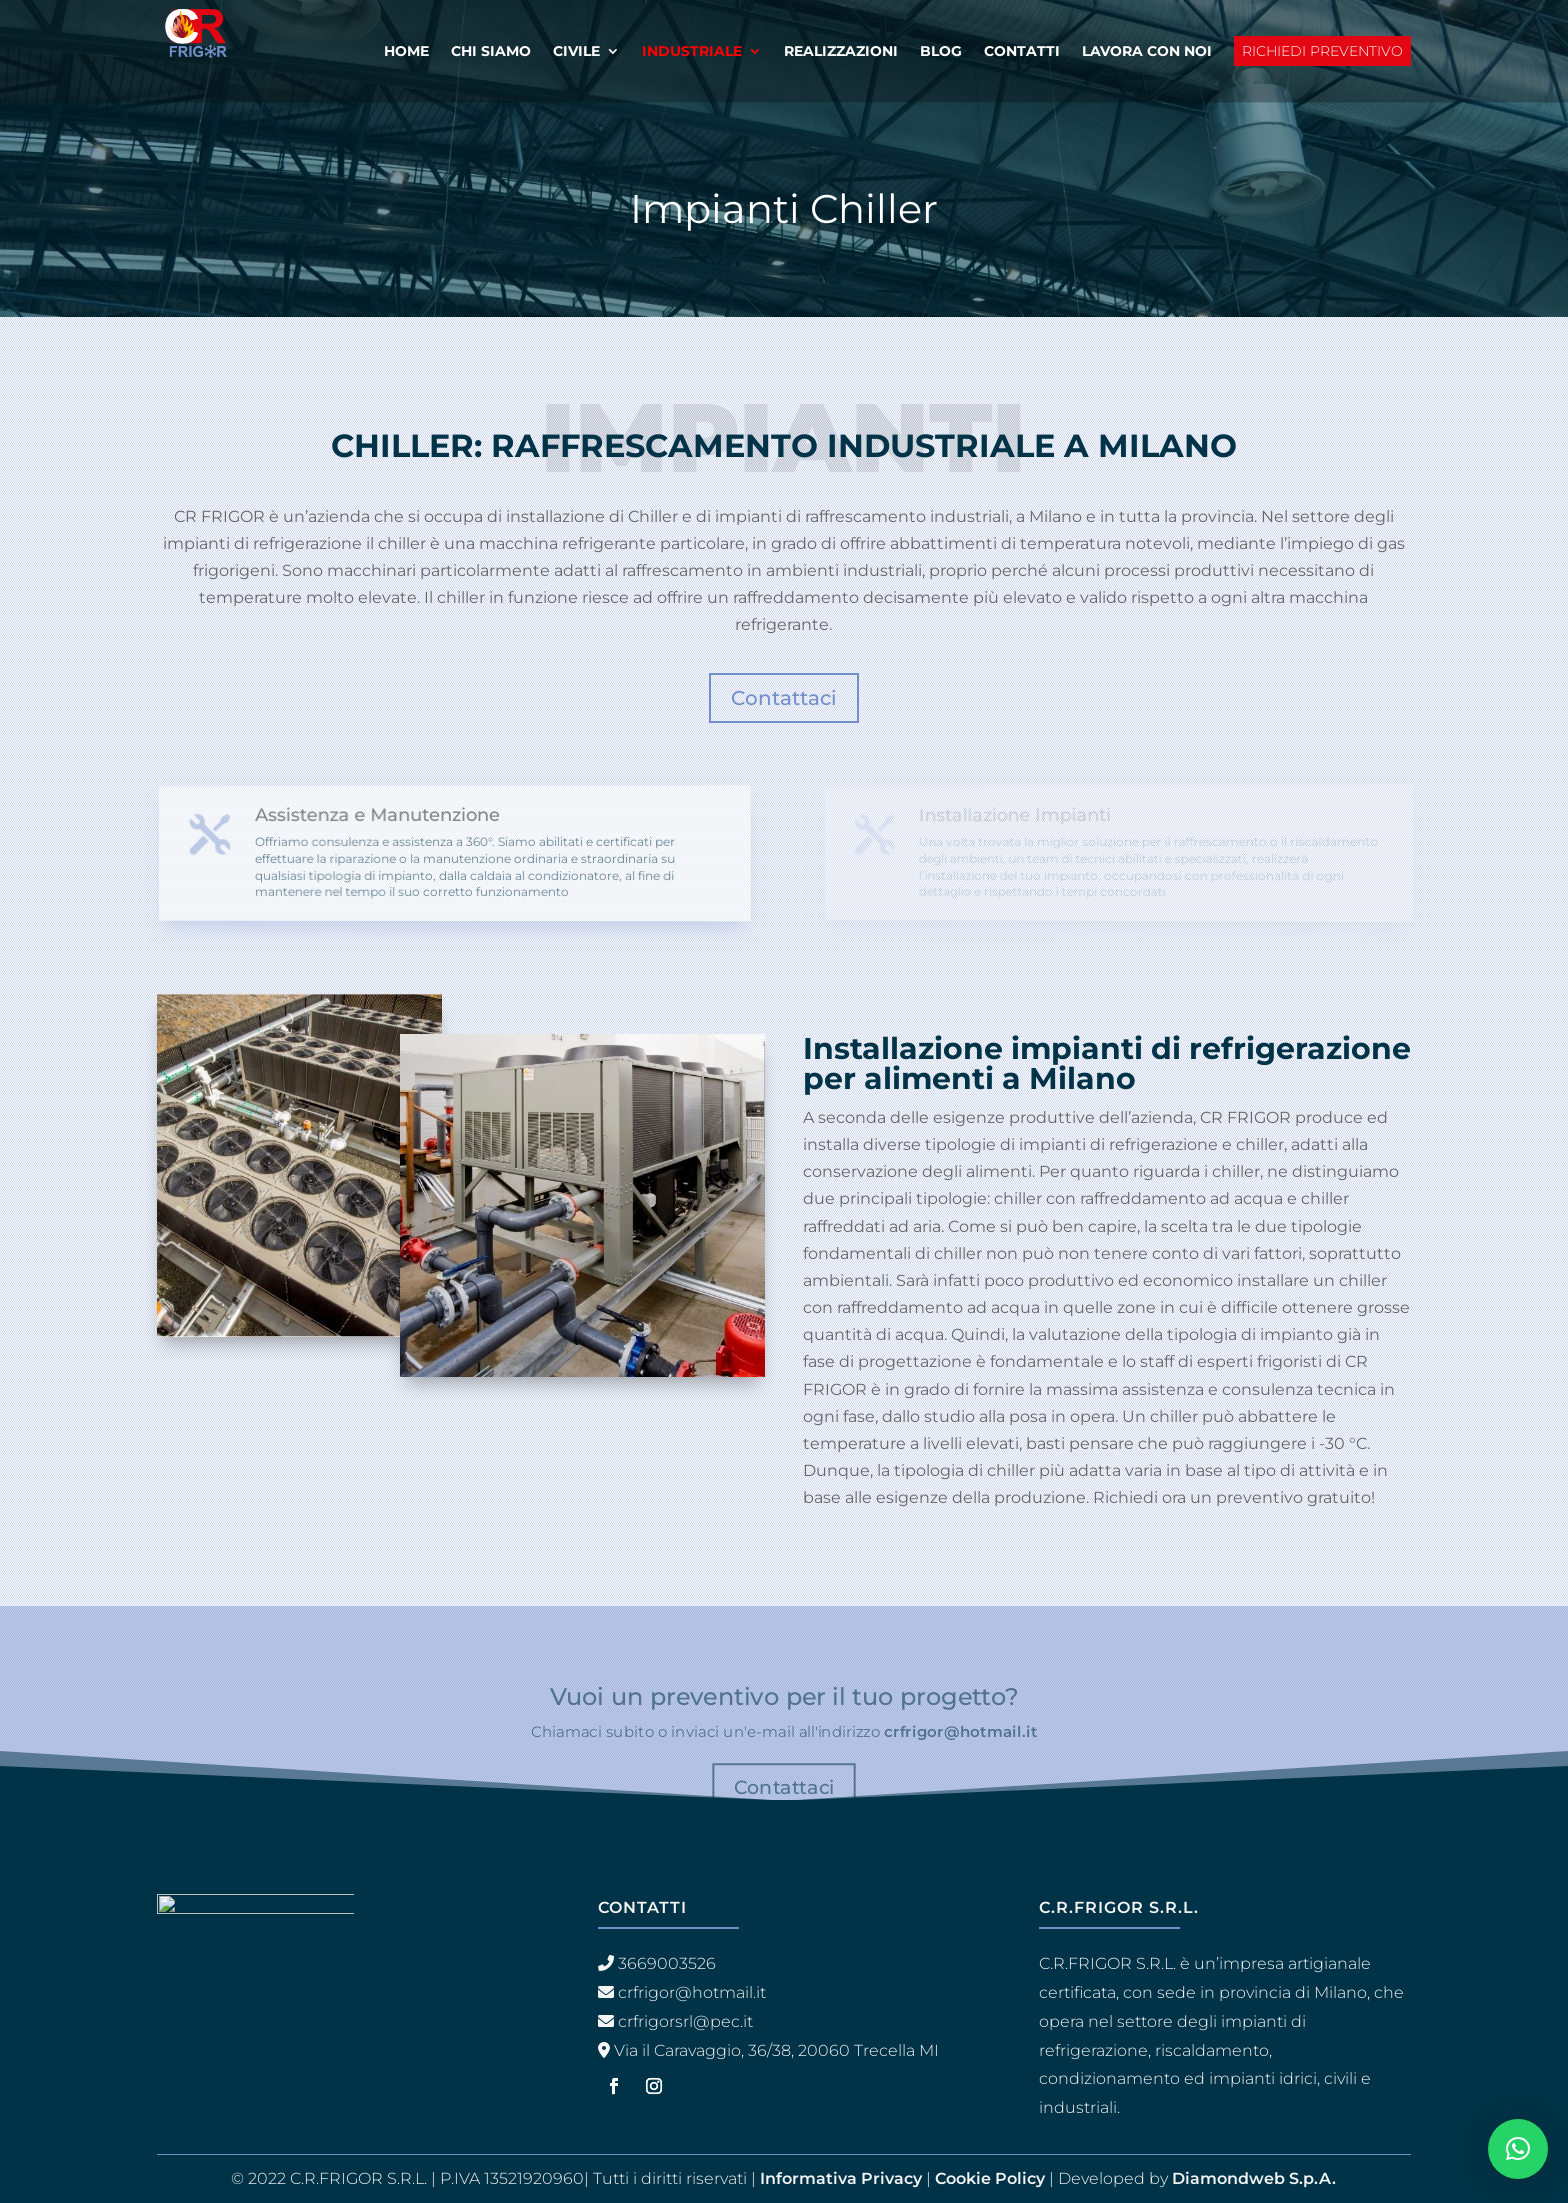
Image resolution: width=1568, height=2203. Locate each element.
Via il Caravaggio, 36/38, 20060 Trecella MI (776, 2050)
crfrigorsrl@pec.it (685, 2021)
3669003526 (667, 1963)
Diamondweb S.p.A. (1254, 2178)
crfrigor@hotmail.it (960, 1731)
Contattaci (784, 698)
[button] (1518, 2149)
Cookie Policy (990, 2178)
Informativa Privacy (841, 2178)
